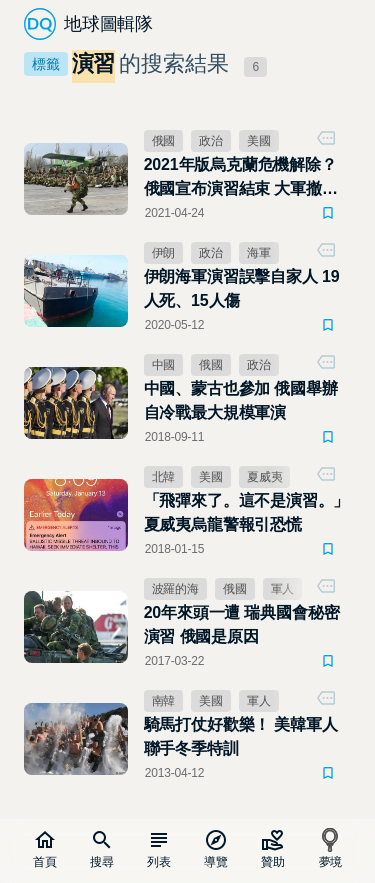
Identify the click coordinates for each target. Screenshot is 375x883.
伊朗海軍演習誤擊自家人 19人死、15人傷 (242, 288)
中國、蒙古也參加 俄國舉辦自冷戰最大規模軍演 (241, 400)
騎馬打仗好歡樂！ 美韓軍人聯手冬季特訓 (241, 736)
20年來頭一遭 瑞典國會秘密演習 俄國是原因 (242, 624)
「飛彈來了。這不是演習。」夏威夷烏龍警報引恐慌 (247, 512)
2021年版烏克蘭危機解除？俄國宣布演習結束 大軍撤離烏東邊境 (241, 178)
